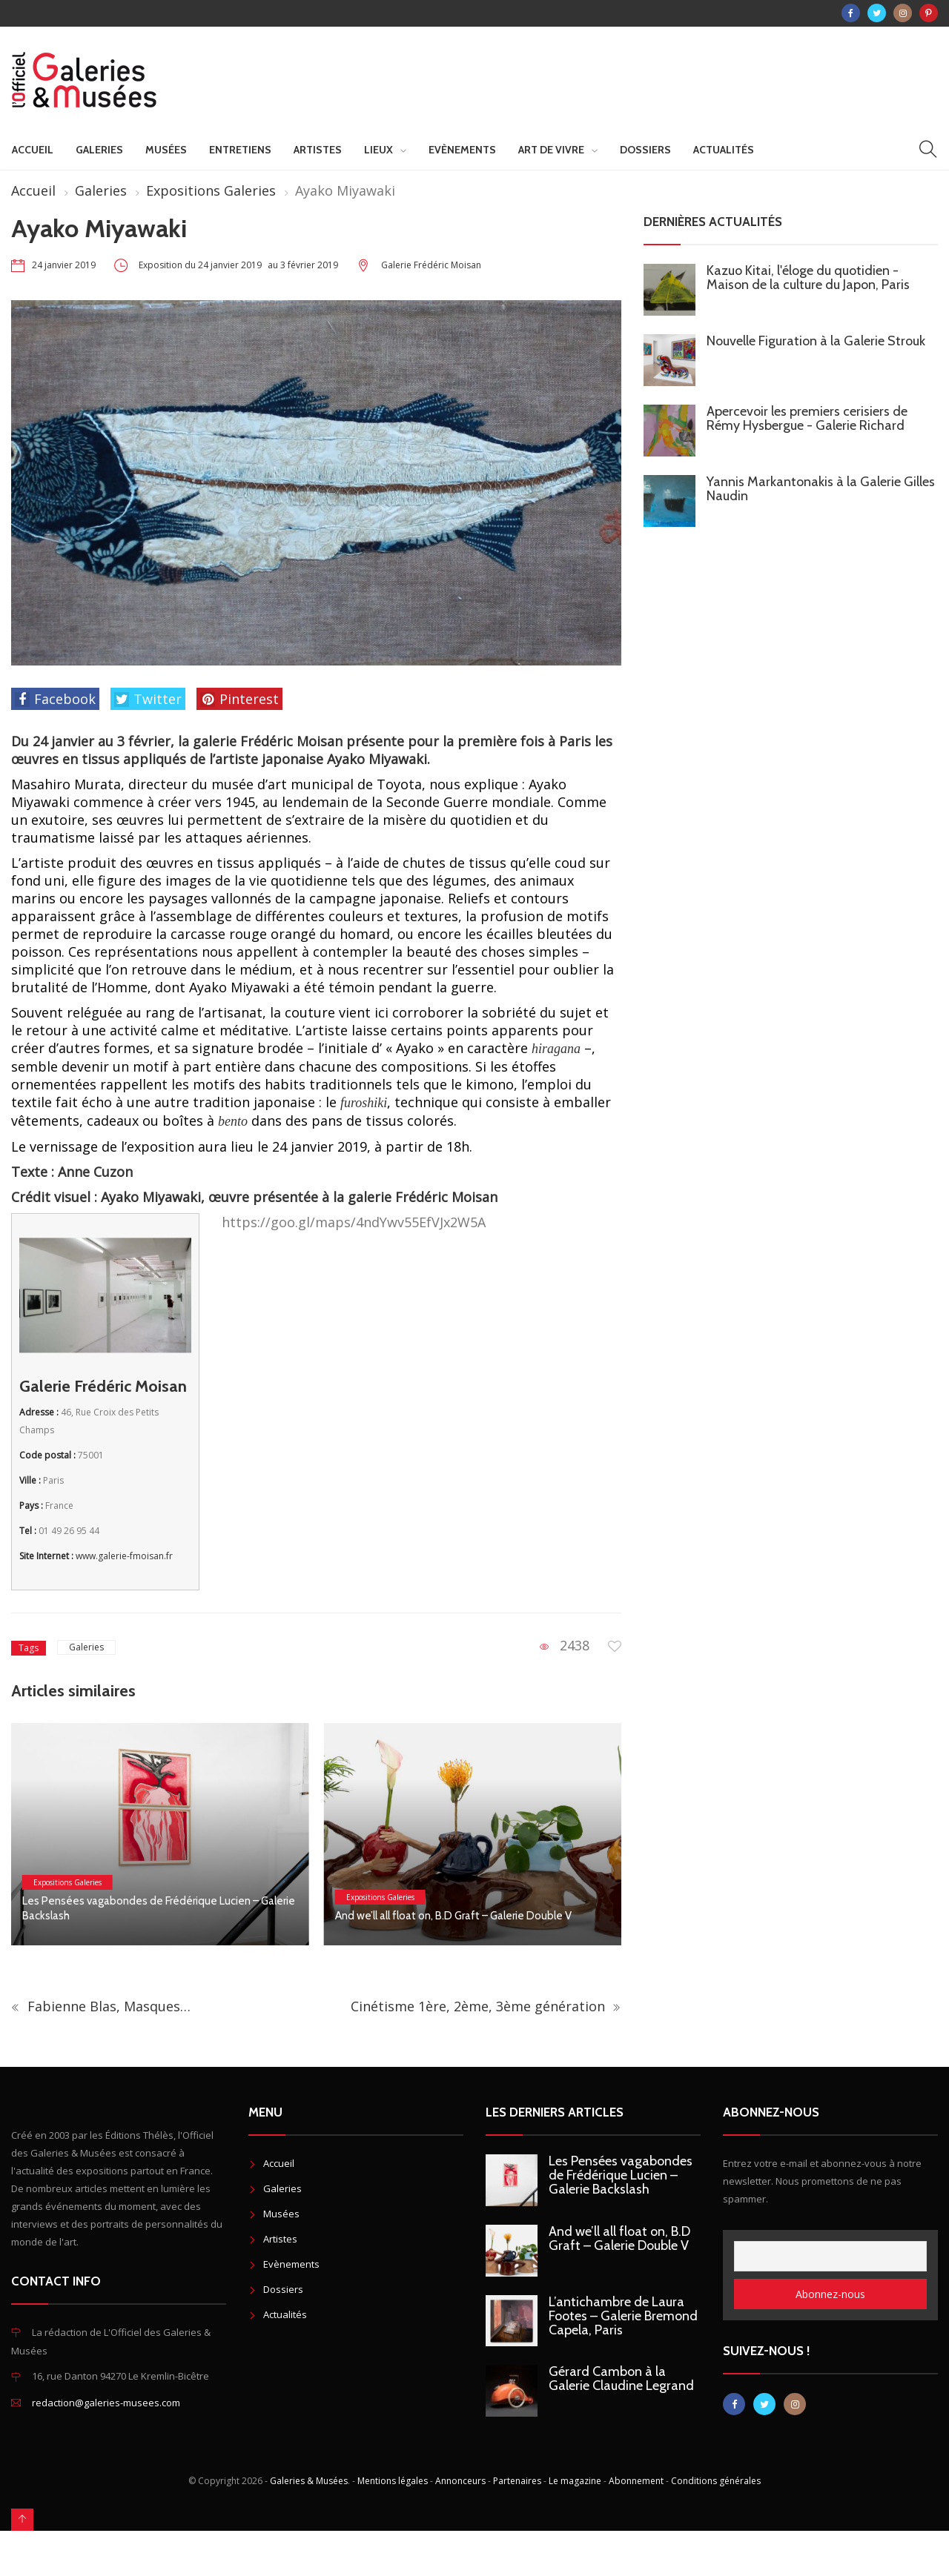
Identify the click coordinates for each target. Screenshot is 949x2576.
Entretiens (240, 149)
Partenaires (517, 2480)
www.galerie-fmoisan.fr (124, 1556)
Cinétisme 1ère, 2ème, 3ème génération (486, 2006)
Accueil (32, 149)
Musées (166, 149)
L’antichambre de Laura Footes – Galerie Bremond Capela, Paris (623, 2316)
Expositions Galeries (211, 190)
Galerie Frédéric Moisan (431, 265)
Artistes (318, 149)
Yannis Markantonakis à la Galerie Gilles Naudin (821, 489)
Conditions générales (716, 2480)
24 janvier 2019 (64, 265)
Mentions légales (392, 2480)
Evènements (462, 149)
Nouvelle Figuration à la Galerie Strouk (816, 341)
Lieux (378, 149)
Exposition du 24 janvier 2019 (201, 265)
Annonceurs (460, 2480)
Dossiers (645, 149)
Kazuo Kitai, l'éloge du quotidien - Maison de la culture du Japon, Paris (808, 277)
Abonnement (636, 2480)
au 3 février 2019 (303, 265)
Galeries (99, 149)
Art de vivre (551, 149)
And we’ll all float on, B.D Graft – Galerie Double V (453, 1915)
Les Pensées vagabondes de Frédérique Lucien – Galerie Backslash (620, 2175)
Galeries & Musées (309, 2480)
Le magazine (575, 2480)
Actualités (723, 149)
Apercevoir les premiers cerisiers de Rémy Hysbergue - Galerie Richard (807, 418)
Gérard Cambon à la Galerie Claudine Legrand (621, 2378)
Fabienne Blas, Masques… (101, 2006)
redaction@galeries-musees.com (106, 2402)
